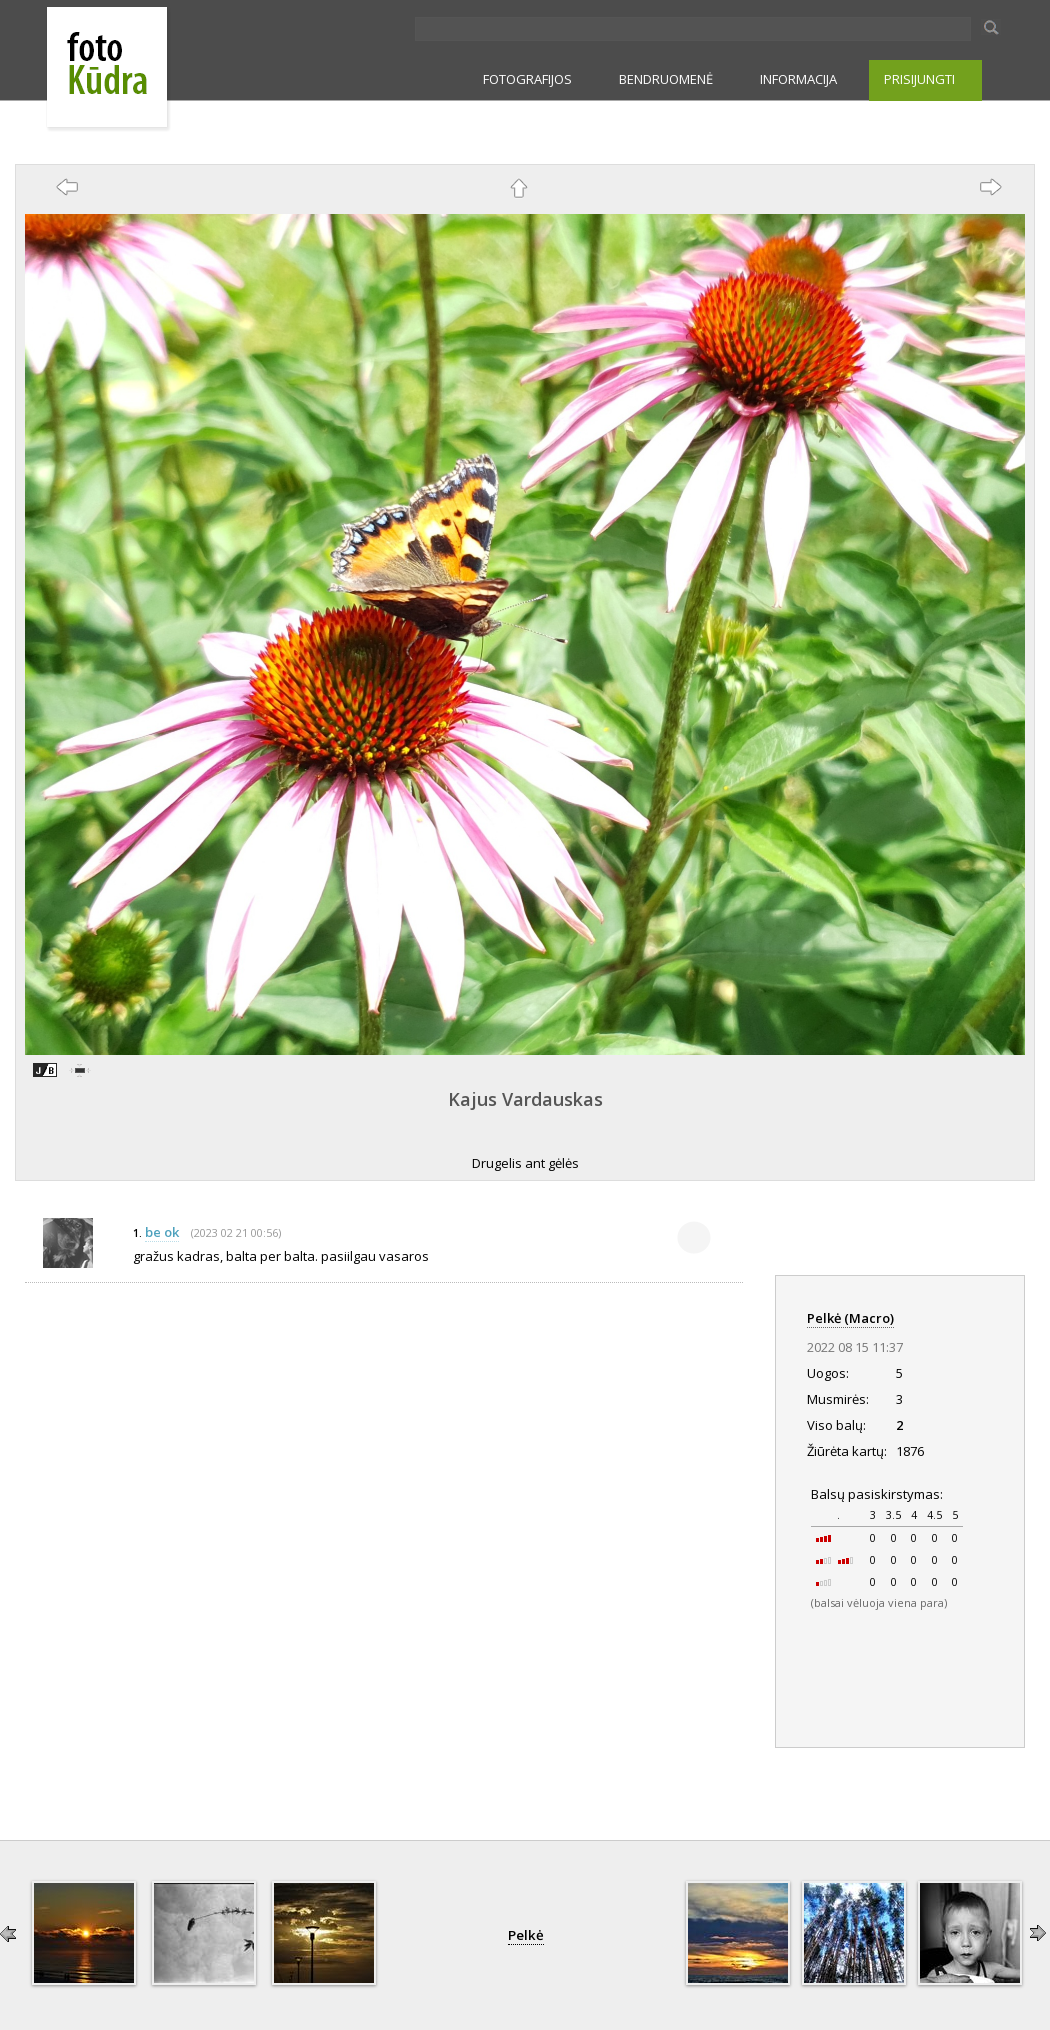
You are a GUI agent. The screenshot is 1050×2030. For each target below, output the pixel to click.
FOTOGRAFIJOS (527, 79)
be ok (162, 1232)
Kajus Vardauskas (525, 1099)
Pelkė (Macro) (850, 1318)
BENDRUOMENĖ (666, 79)
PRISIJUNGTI (919, 79)
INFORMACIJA (798, 79)
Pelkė (526, 1935)
